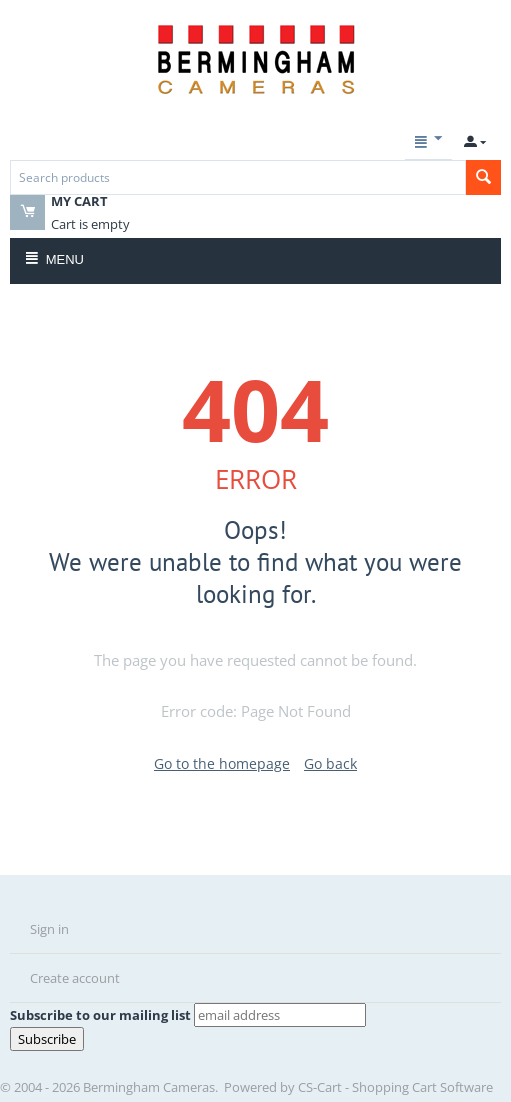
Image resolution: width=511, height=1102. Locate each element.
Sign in (49, 929)
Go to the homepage (222, 763)
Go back (330, 763)
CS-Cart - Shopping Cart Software (395, 1087)
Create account (75, 978)
